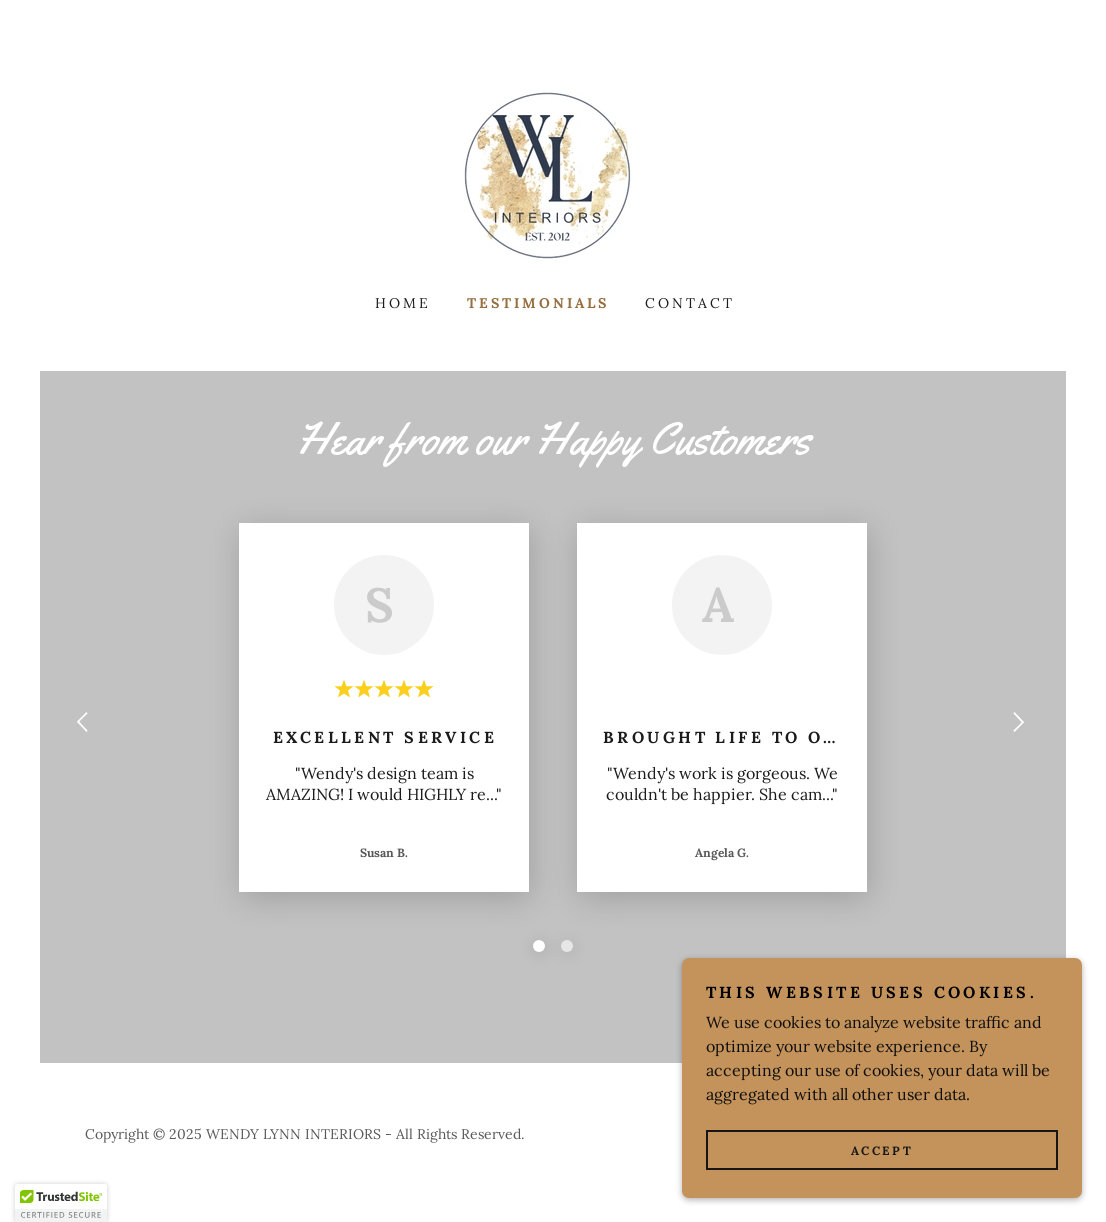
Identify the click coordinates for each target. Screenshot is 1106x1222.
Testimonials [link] (538, 303)
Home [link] (403, 303)
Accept (882, 1150)
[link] (553, 175)
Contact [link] (690, 303)
